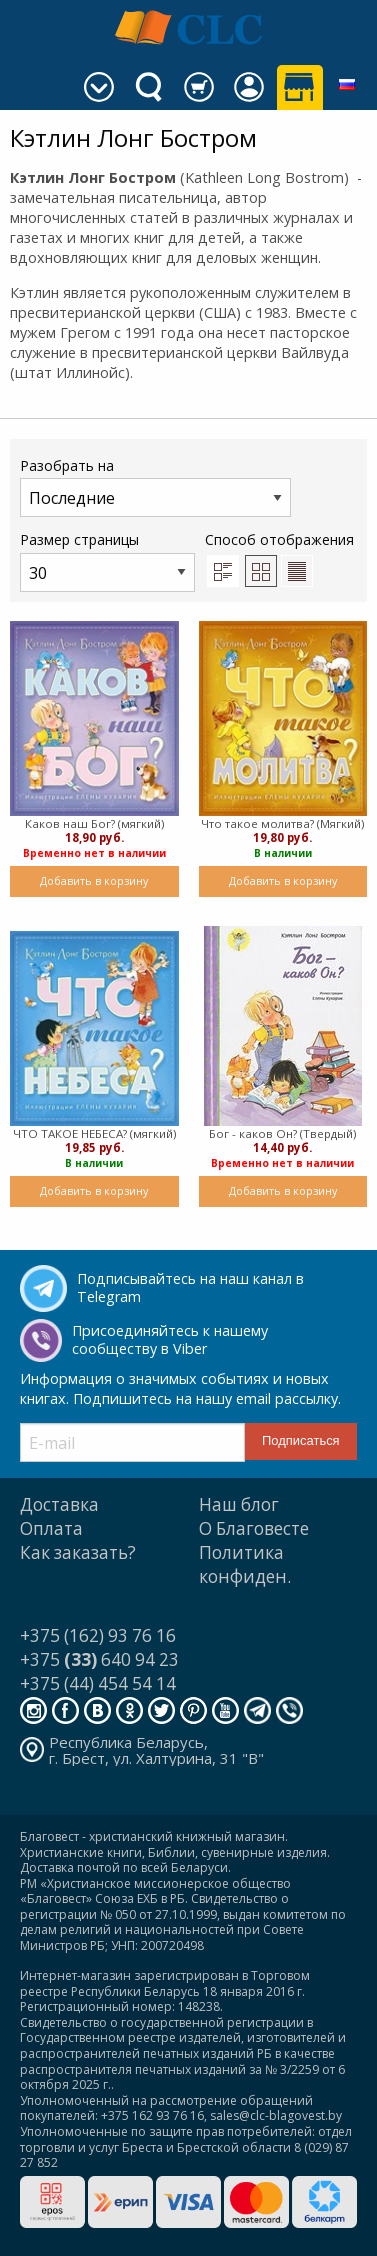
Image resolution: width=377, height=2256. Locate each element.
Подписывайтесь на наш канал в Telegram (190, 1288)
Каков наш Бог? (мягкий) (94, 823)
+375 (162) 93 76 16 (98, 1635)
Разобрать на (155, 486)
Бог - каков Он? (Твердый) (282, 1133)
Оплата (51, 1528)
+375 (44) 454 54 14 (98, 1683)
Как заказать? (78, 1552)
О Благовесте (254, 1528)
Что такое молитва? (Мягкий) (282, 823)
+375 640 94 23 (99, 1659)
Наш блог (239, 1504)
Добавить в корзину (94, 880)
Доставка (59, 1504)
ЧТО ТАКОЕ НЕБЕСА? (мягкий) (94, 1133)
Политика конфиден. (245, 1564)
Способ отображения (279, 558)
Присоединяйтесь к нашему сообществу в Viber (170, 1340)
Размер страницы (107, 560)
